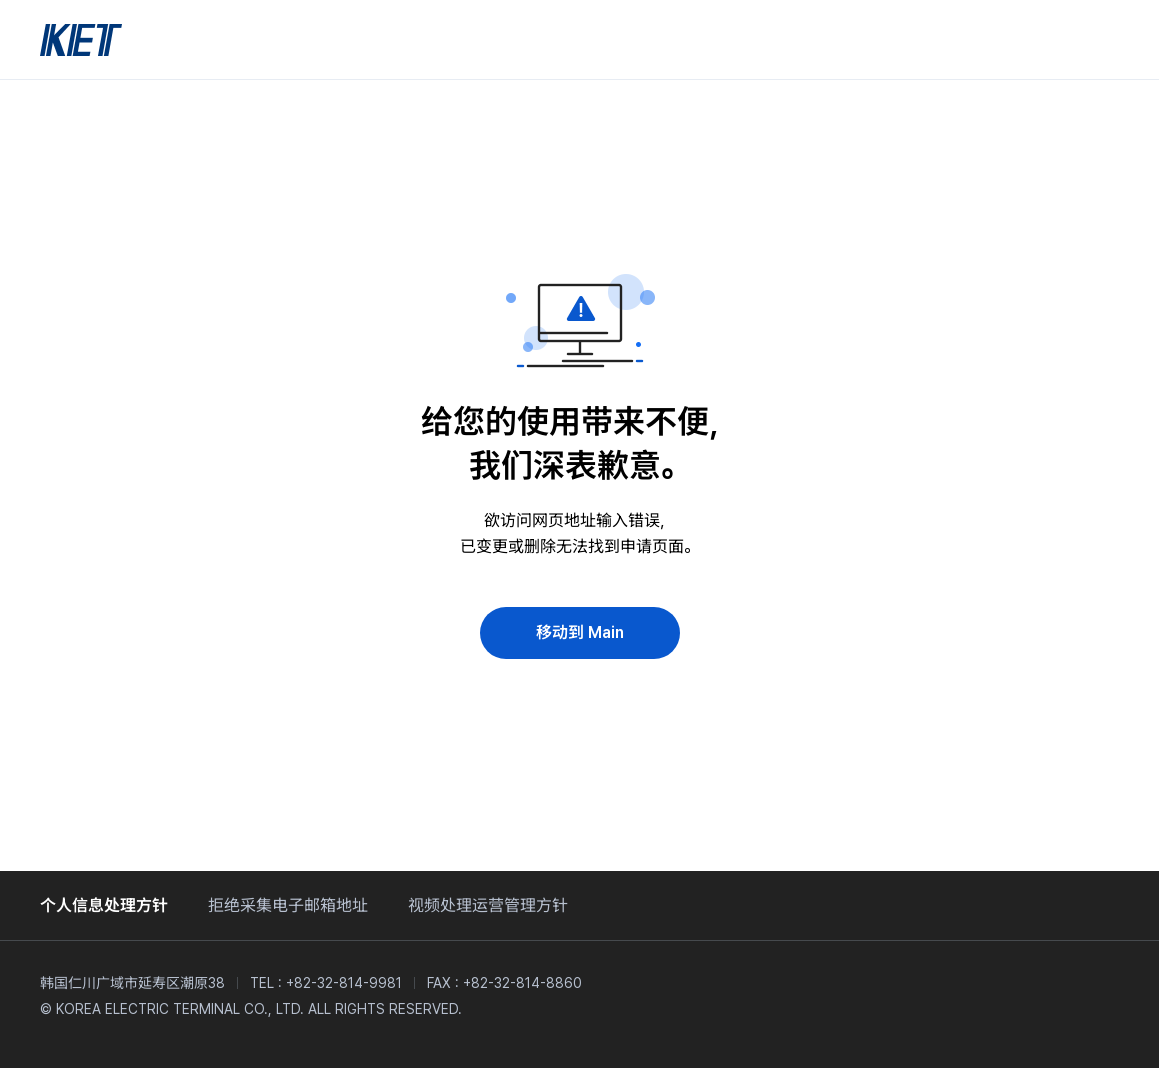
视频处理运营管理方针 (488, 905)
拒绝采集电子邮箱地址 (288, 905)
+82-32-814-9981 (344, 983)
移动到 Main (580, 632)
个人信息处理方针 (104, 905)
